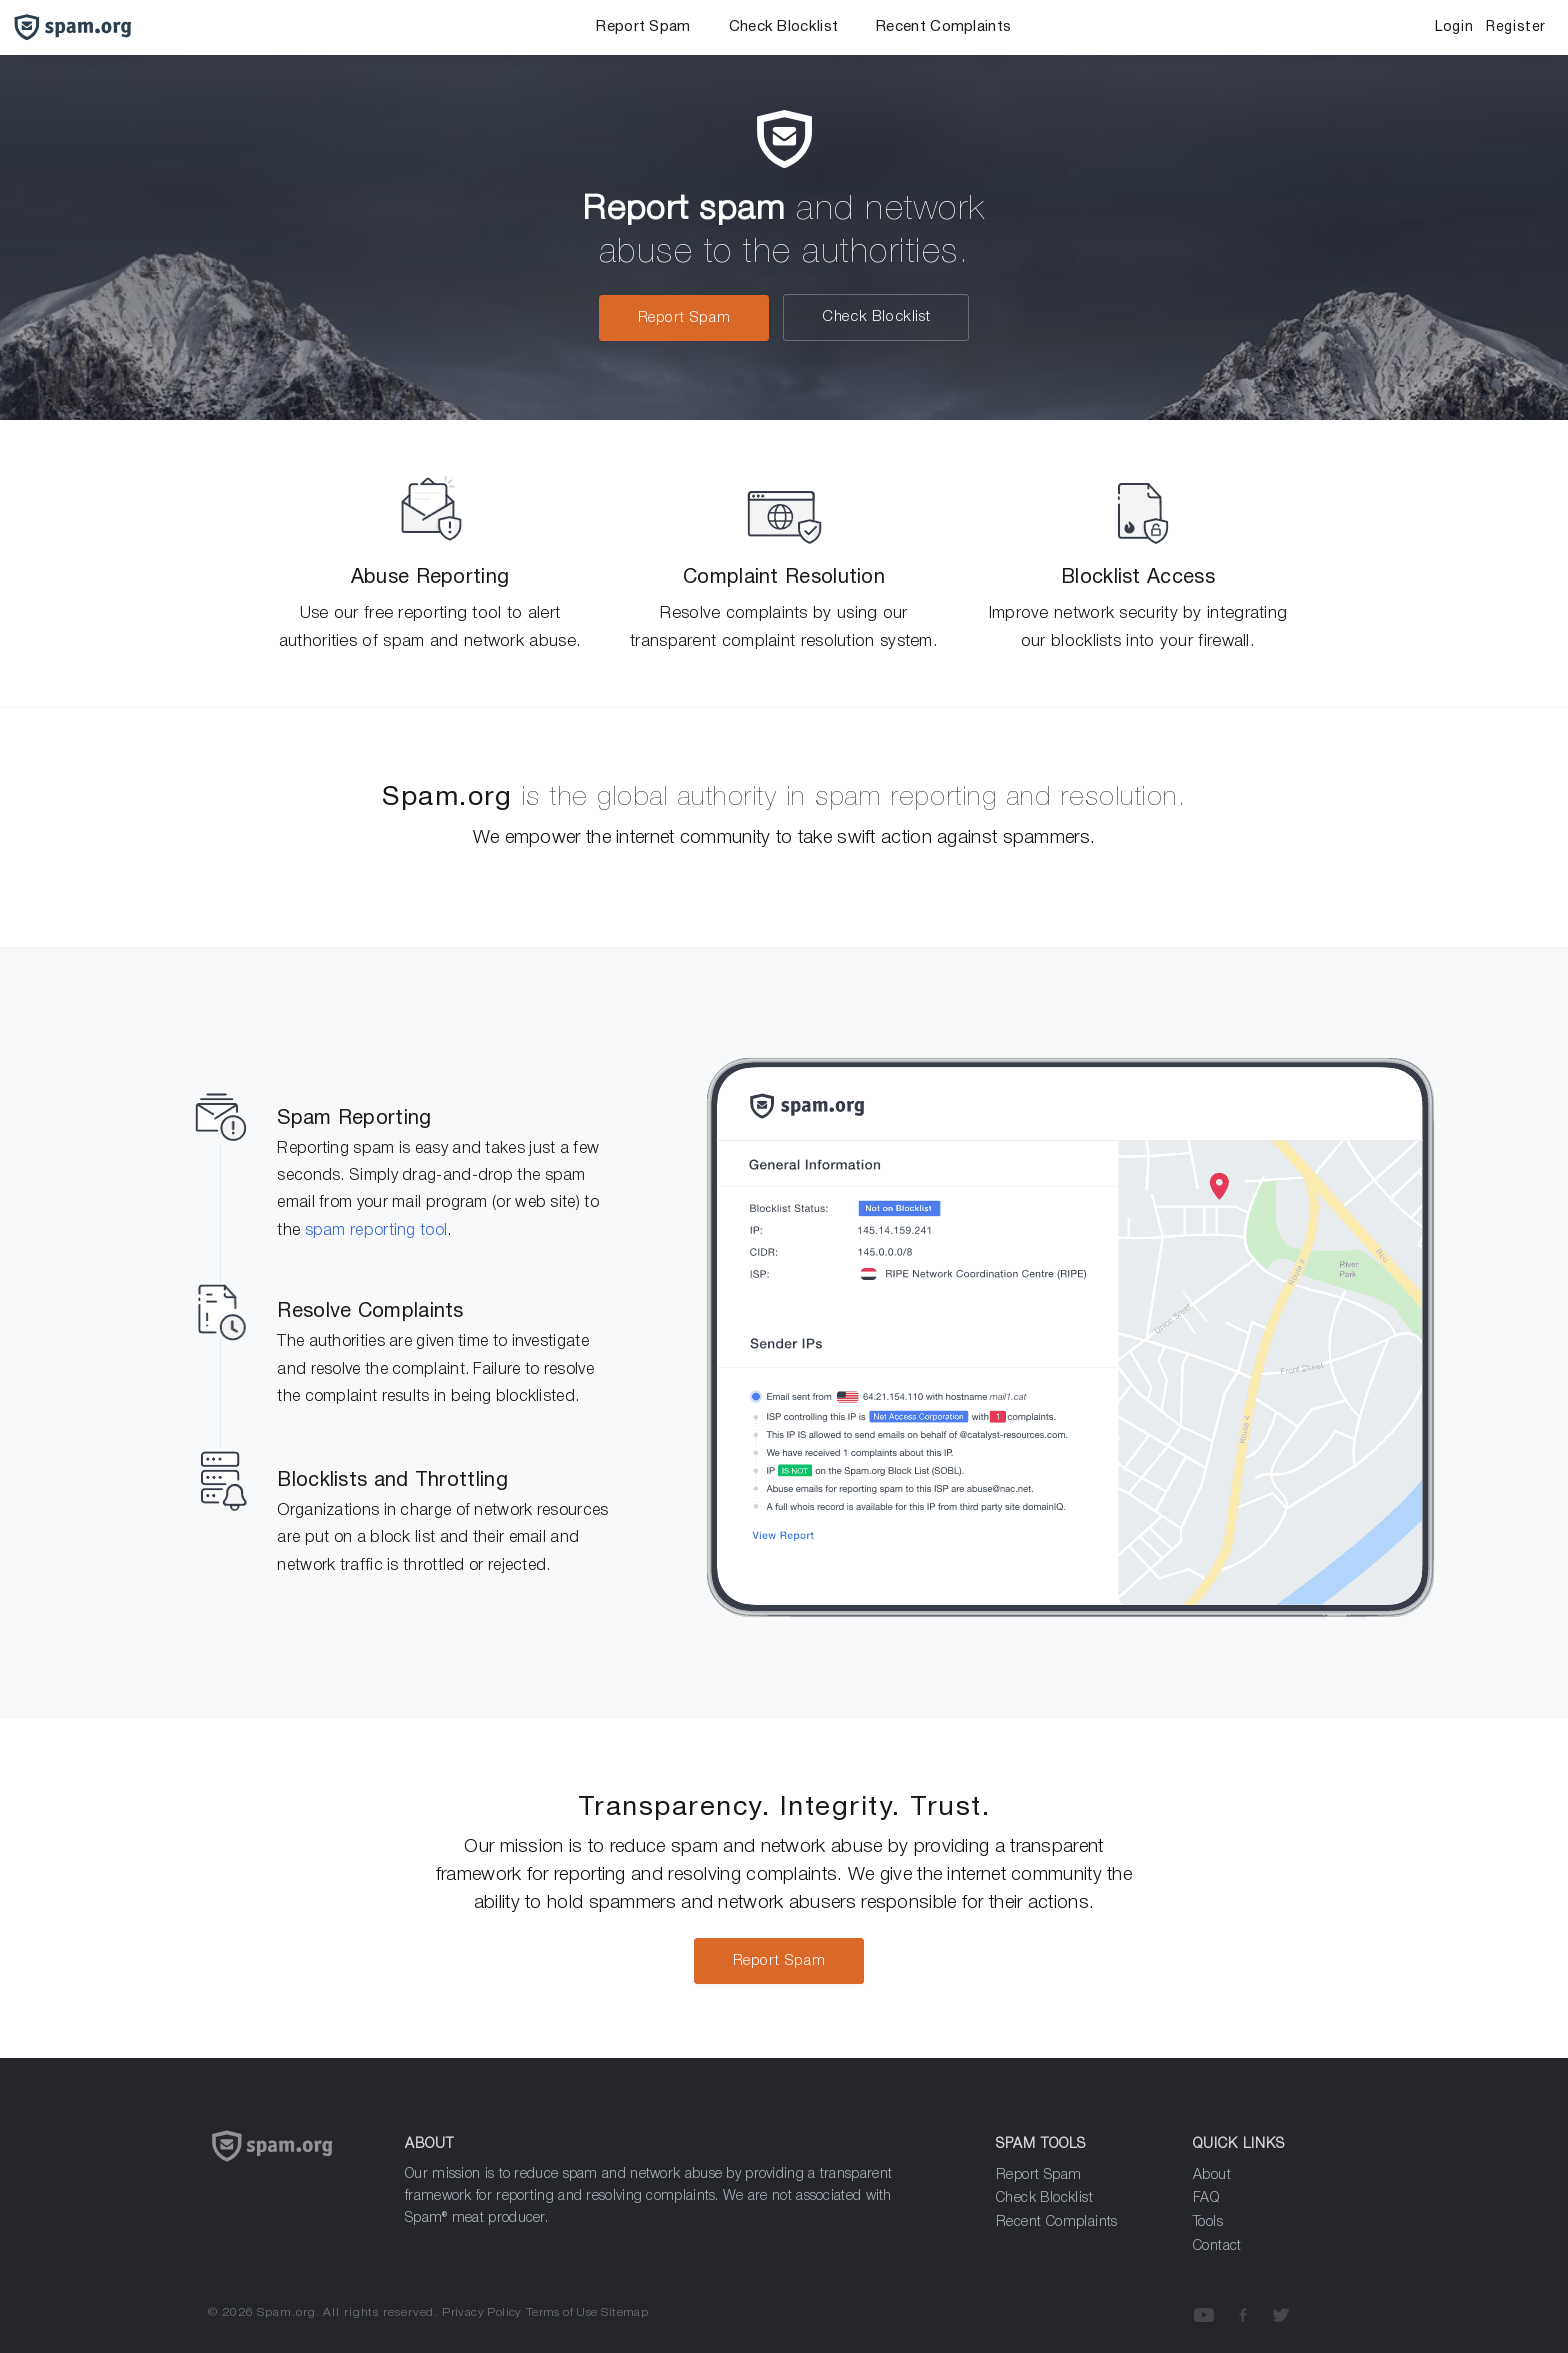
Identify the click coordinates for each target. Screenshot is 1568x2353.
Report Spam (643, 27)
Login (1454, 27)
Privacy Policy (482, 2312)
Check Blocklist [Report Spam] (1044, 2198)
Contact (1217, 2246)
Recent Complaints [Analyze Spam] (1057, 2222)
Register (1516, 27)
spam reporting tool (376, 1231)
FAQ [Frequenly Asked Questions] (1206, 2198)
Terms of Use (562, 2312)
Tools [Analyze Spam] (1208, 2222)
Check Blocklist (784, 27)
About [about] (1212, 2175)
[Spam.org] (291, 2170)
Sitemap (624, 2312)
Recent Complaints (943, 27)
